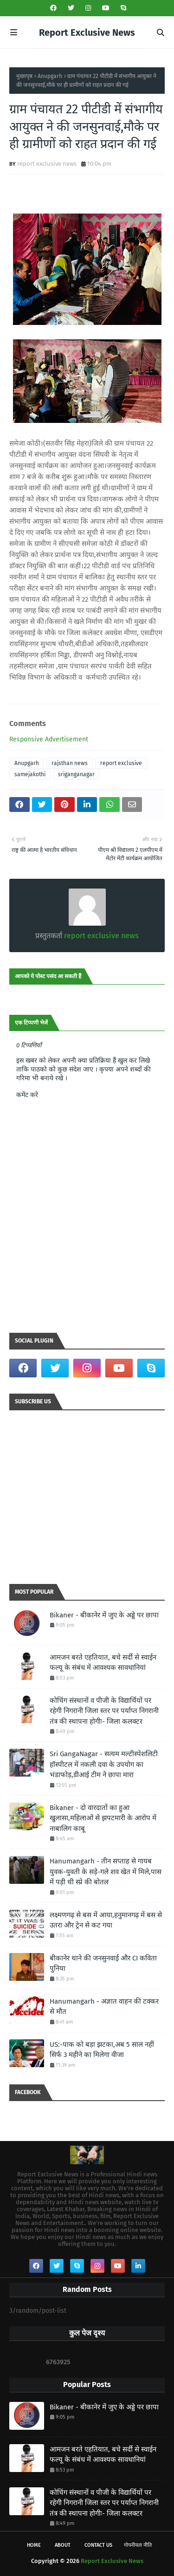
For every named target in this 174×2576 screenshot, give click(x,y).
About (63, 2545)
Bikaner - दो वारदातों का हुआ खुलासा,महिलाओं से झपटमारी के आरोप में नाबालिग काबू (103, 1818)
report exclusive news (47, 163)
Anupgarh (50, 76)
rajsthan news (70, 763)
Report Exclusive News (87, 32)
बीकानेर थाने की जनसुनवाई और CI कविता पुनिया (103, 1963)
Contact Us (98, 2545)
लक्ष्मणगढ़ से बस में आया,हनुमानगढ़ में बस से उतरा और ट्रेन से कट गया (106, 1920)
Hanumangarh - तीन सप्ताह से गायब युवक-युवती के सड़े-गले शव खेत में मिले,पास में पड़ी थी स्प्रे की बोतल (105, 1871)
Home (34, 2545)
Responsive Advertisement (48, 739)
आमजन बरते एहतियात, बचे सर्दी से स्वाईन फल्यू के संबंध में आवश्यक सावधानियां (103, 1662)
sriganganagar (76, 774)
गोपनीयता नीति (138, 2545)
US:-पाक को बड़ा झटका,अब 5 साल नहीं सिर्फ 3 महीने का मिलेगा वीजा (102, 2049)
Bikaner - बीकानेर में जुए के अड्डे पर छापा (104, 1615)
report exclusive (121, 763)
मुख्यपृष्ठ (24, 76)
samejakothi (29, 774)
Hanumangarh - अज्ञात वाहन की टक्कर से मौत (104, 2006)
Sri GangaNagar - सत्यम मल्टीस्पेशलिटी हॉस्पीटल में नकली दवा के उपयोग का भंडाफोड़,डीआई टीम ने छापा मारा (104, 1764)
